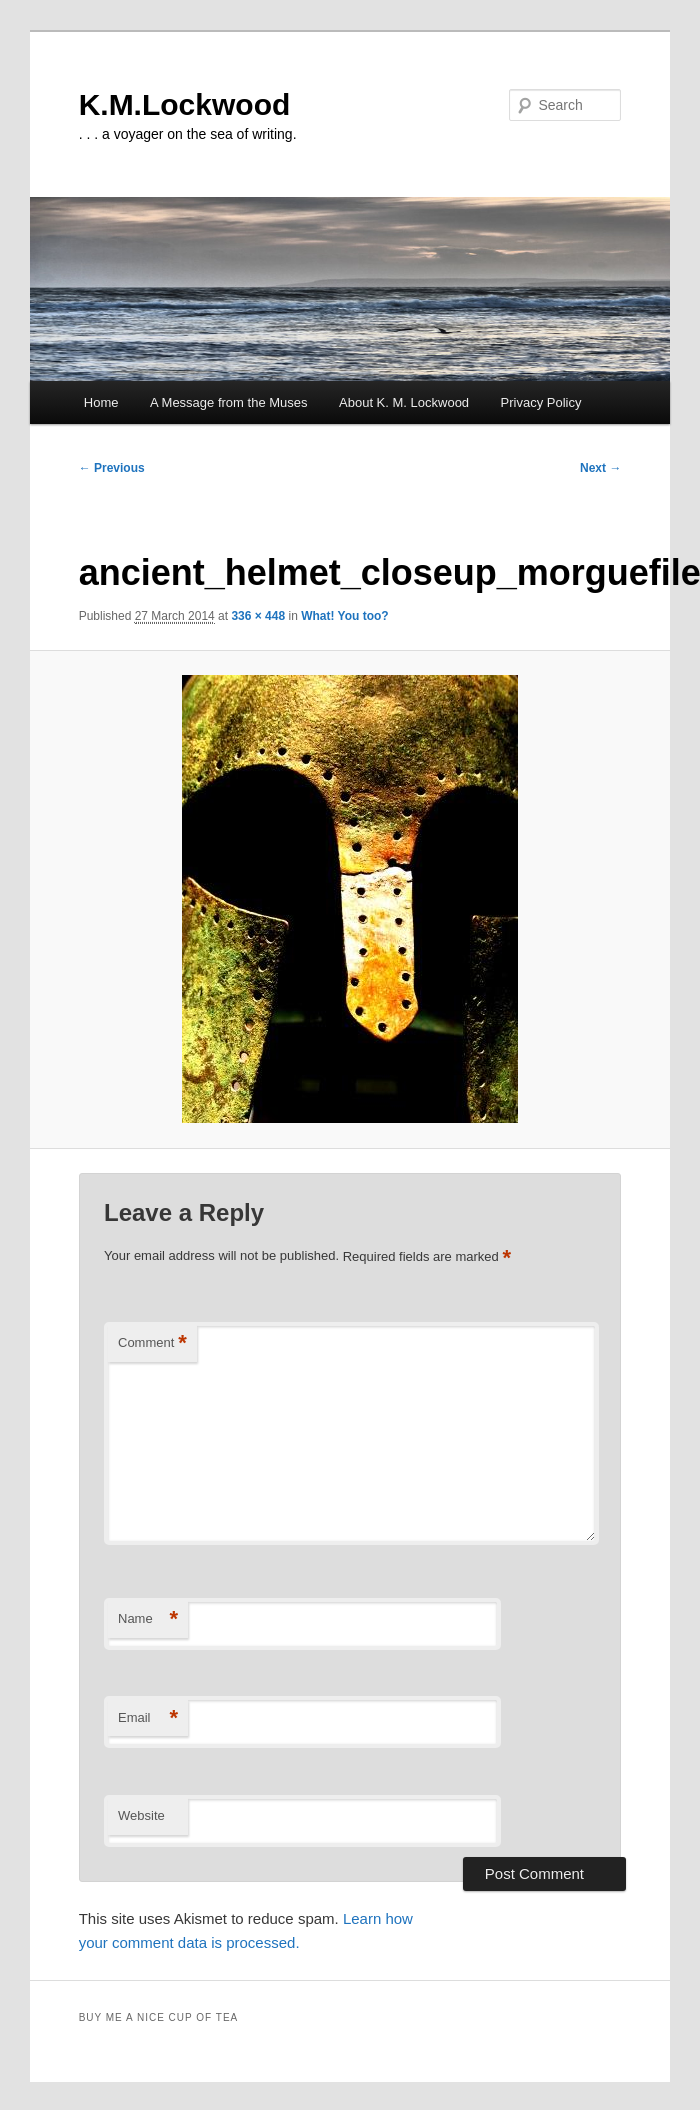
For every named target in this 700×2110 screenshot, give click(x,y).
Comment (152, 1343)
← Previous (112, 468)
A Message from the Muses (229, 402)
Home (101, 402)
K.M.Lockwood (185, 104)
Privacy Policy (541, 402)
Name (148, 1619)
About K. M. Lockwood (404, 402)
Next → (600, 468)
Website (141, 1815)
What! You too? (345, 616)
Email (148, 1718)
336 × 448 (258, 616)
